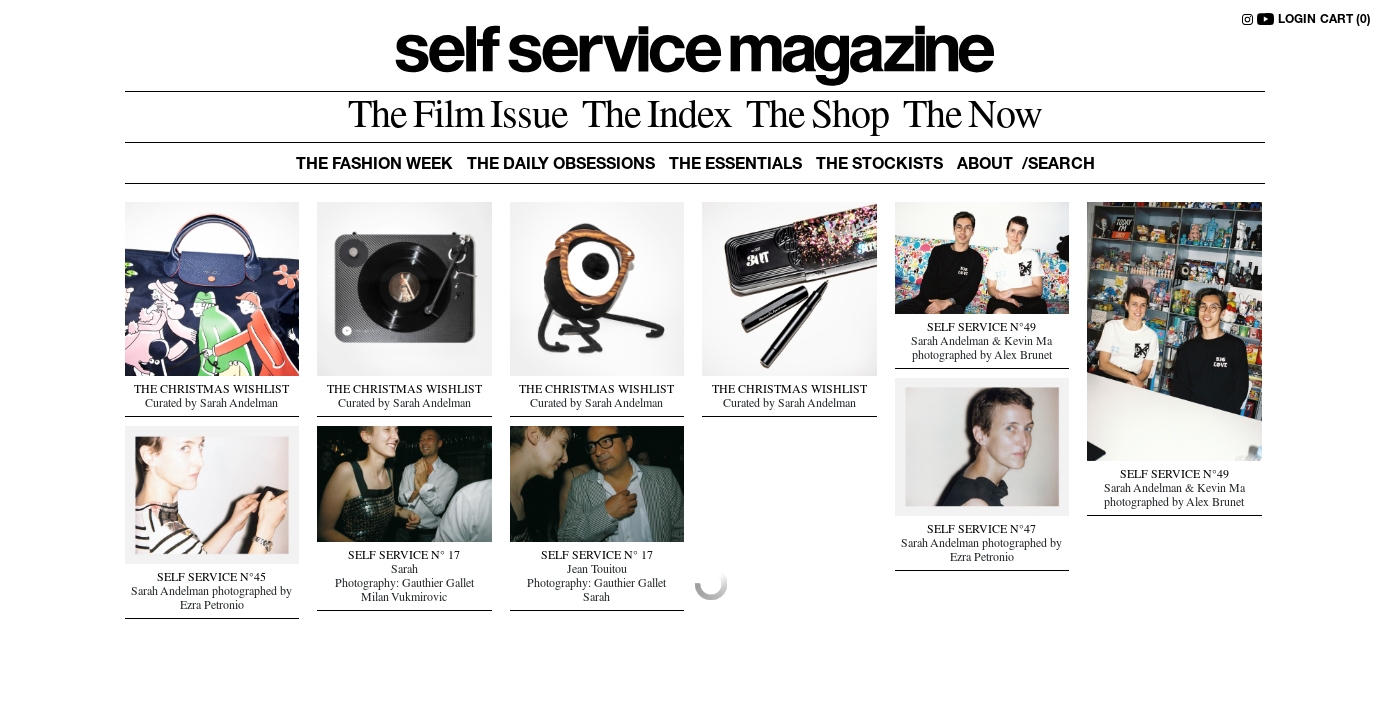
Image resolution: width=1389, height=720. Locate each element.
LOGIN (1297, 20)
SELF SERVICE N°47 (981, 531)
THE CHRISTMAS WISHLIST (211, 391)
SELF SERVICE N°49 (981, 329)
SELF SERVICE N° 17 (404, 557)
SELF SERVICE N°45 (211, 579)
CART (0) (1345, 20)
